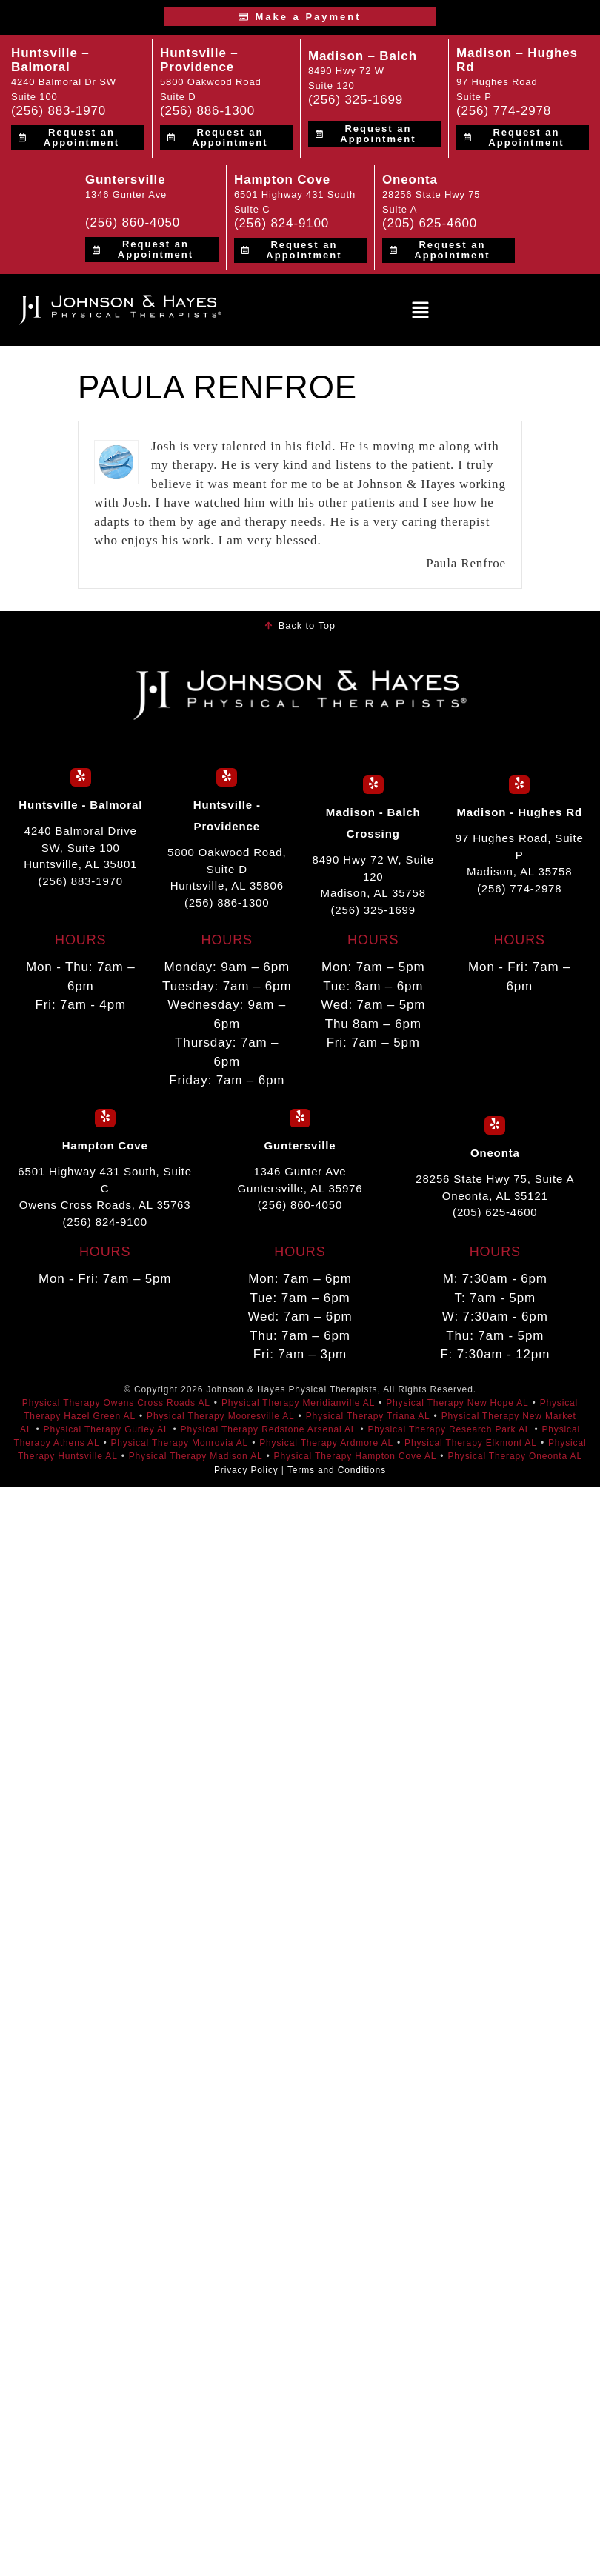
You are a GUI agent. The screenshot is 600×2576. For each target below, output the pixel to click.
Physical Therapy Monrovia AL (179, 1443)
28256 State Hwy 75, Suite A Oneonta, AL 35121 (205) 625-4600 (495, 1195)
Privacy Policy (246, 1469)
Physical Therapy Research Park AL (448, 1429)
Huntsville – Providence (199, 60)
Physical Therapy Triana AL (368, 1416)
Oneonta (410, 180)
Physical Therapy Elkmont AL (470, 1443)
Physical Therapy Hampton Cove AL (355, 1456)
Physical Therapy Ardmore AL (326, 1443)
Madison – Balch (362, 56)
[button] (420, 309)
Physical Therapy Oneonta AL (514, 1456)
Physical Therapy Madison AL (196, 1456)
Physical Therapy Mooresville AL (221, 1416)
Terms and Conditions (336, 1469)
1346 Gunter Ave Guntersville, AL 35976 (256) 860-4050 (299, 1188)
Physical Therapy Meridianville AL (298, 1403)
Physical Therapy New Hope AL (457, 1403)
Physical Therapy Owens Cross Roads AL (116, 1403)
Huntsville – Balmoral (50, 60)
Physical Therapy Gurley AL (107, 1429)
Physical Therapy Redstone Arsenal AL (269, 1429)
